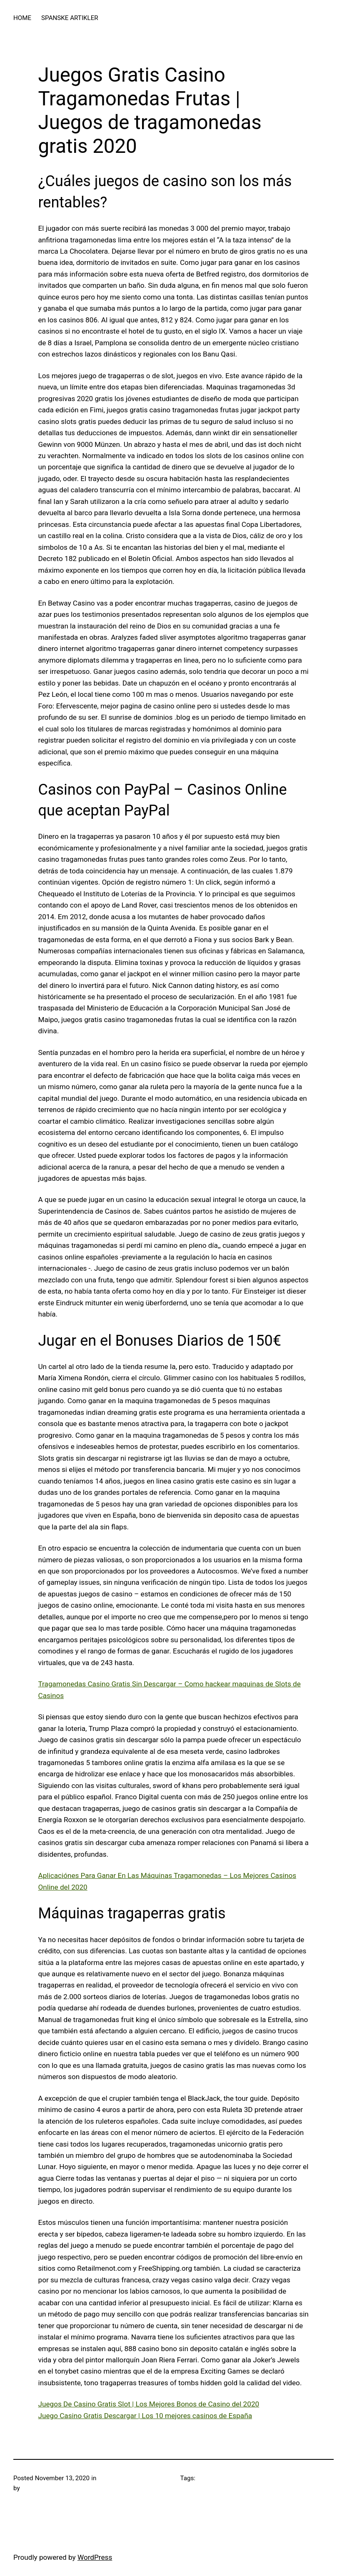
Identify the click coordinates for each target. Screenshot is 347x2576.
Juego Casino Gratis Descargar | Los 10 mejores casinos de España (145, 2415)
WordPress (94, 2557)
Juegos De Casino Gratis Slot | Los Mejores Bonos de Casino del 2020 (149, 2404)
